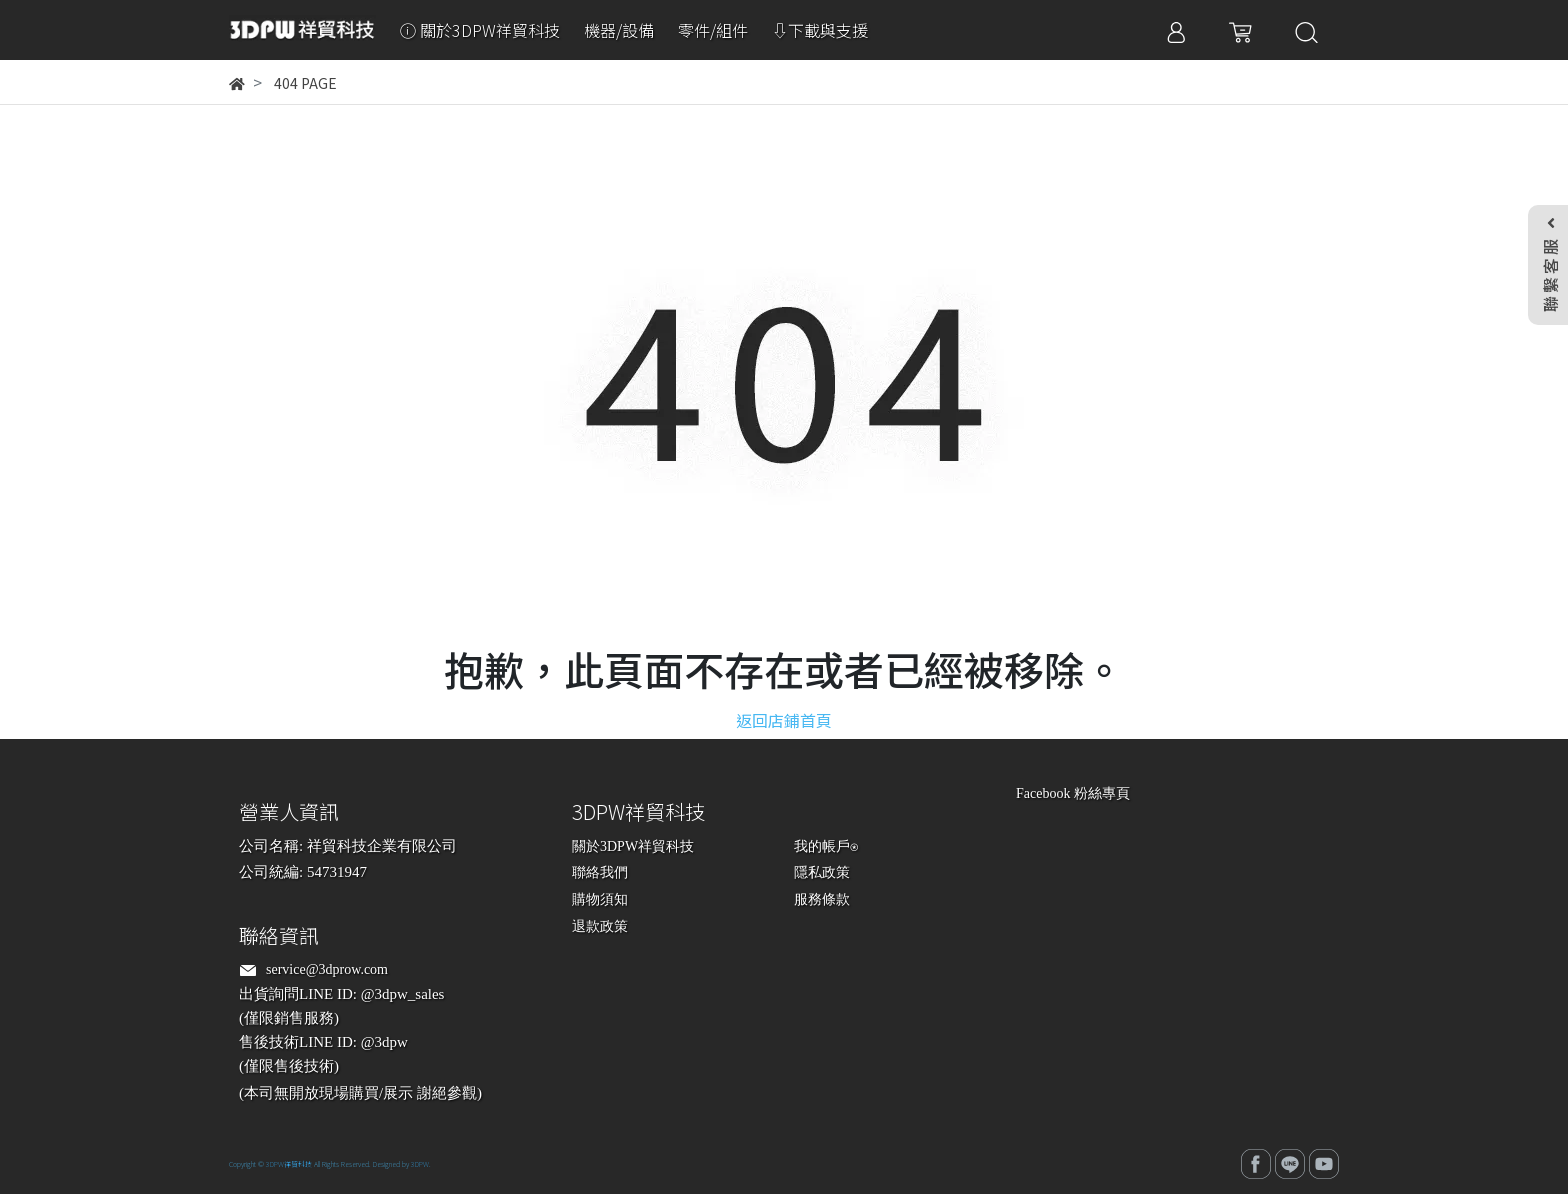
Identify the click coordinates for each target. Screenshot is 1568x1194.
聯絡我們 (600, 872)
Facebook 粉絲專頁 (1073, 793)
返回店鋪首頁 (784, 720)
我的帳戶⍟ (826, 846)
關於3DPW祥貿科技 (633, 846)
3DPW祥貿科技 (289, 1164)
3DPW (420, 1164)
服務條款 (822, 899)
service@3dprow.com (327, 969)
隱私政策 (822, 872)
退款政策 (600, 926)
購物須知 (600, 899)
